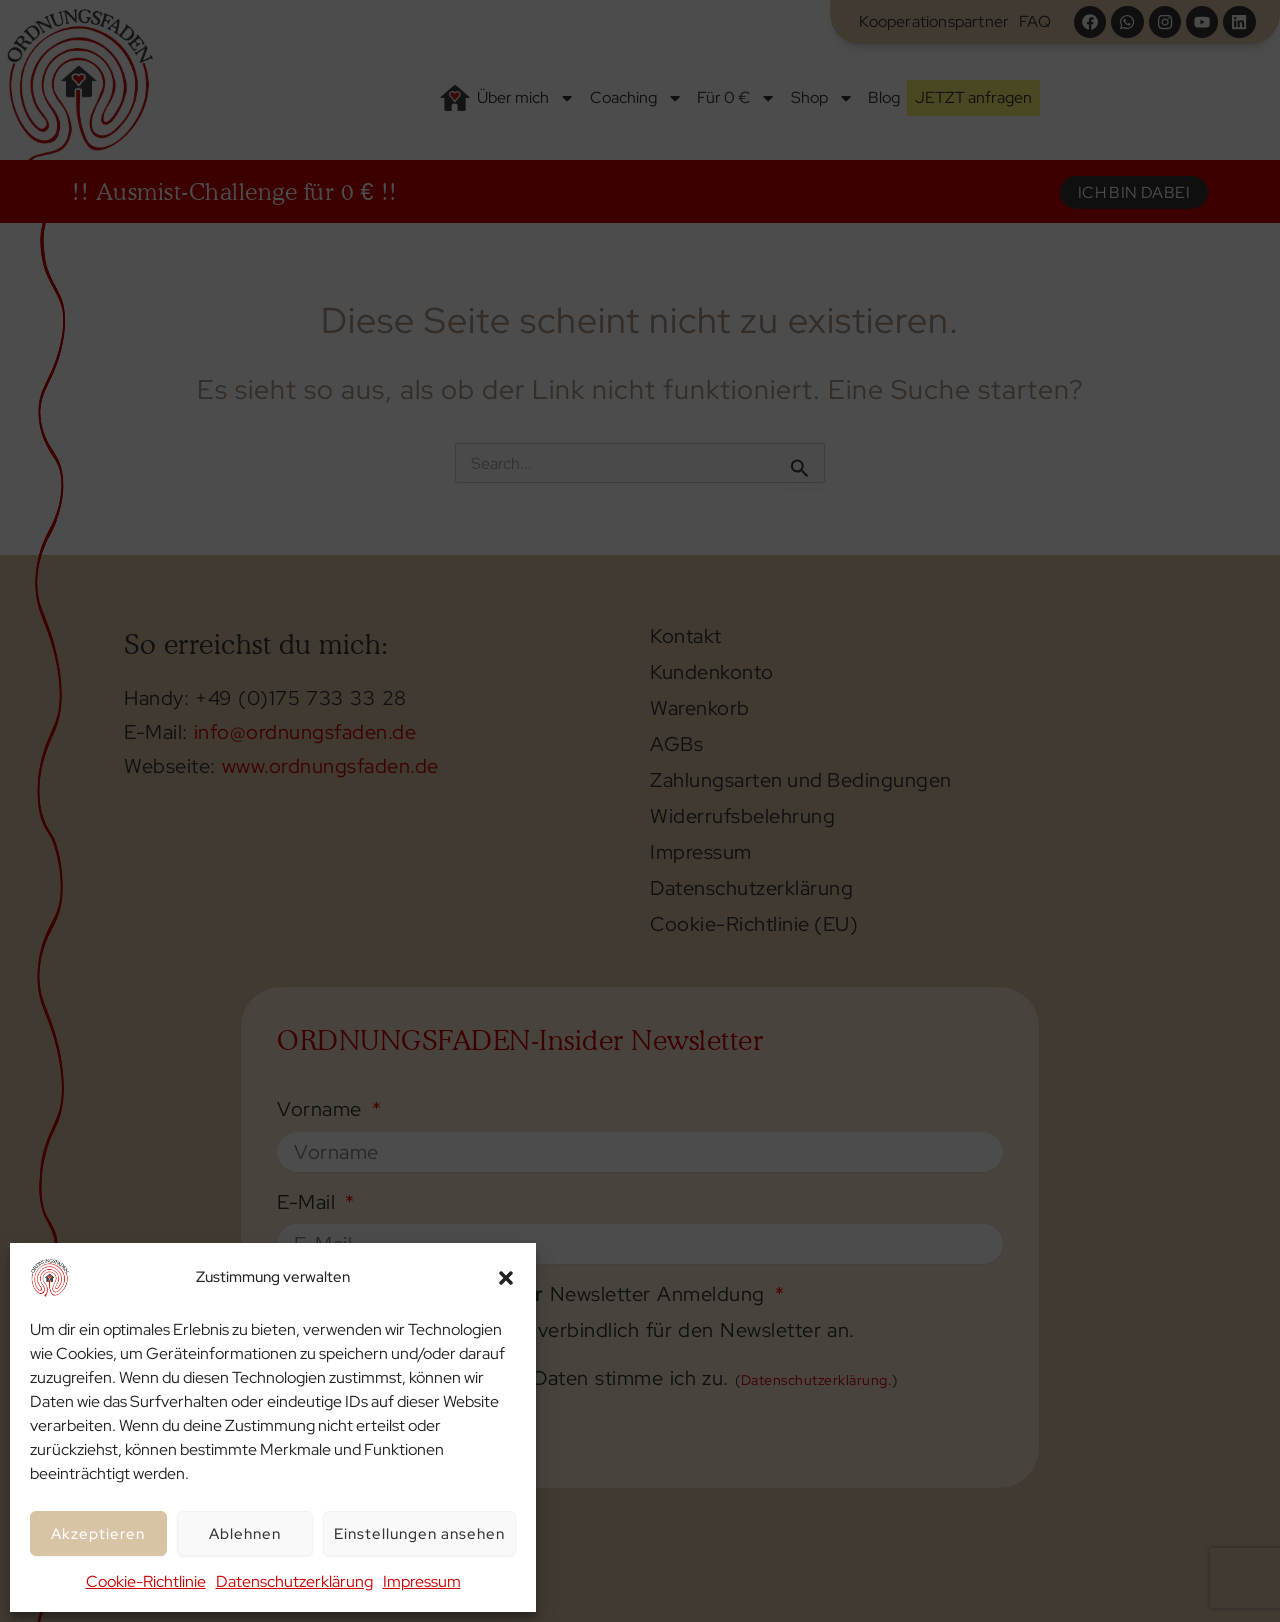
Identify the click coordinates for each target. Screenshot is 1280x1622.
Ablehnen (245, 1534)
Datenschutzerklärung (294, 1581)
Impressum (422, 1581)
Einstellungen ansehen (419, 1534)
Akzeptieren (98, 1534)
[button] (506, 1278)
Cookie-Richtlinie (146, 1581)
